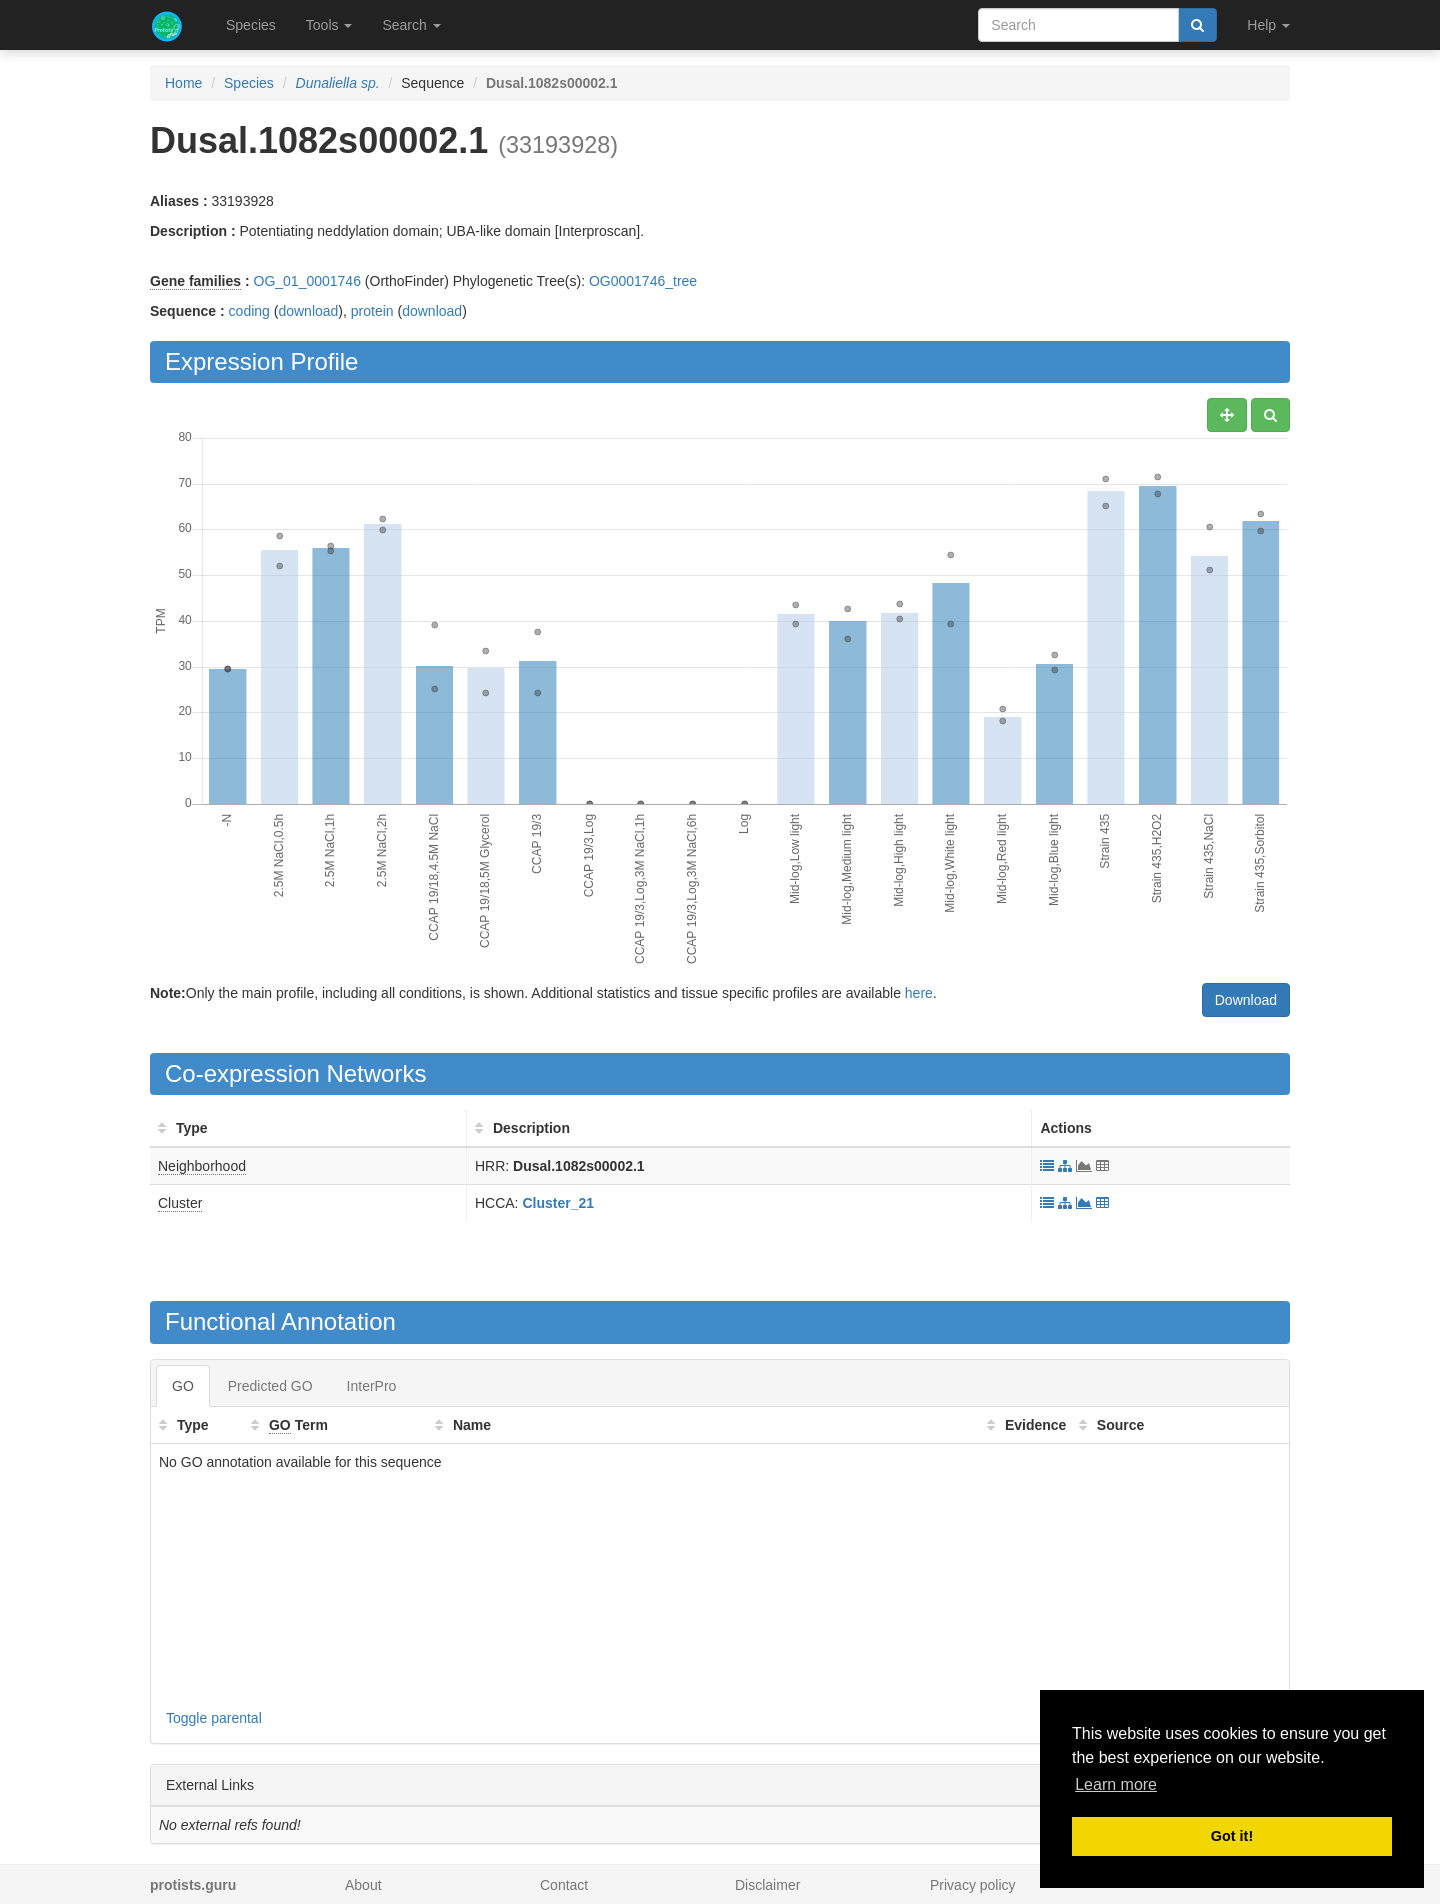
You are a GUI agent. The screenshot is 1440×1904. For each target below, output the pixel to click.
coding (249, 311)
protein (372, 311)
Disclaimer (767, 1885)
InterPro (372, 1386)
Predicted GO (270, 1386)
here (919, 993)
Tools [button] (329, 25)
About (363, 1885)
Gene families (195, 281)
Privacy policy (973, 1885)
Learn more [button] (1116, 1784)
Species (251, 25)
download (308, 311)
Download (1246, 1000)
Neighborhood (202, 1166)
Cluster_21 (558, 1203)
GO (183, 1386)
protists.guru (193, 1885)
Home (183, 83)
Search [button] (411, 25)
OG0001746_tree (643, 281)
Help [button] (1268, 25)
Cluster (180, 1203)
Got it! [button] (1232, 1836)
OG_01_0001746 (307, 281)
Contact (564, 1885)
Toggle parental (214, 1718)
